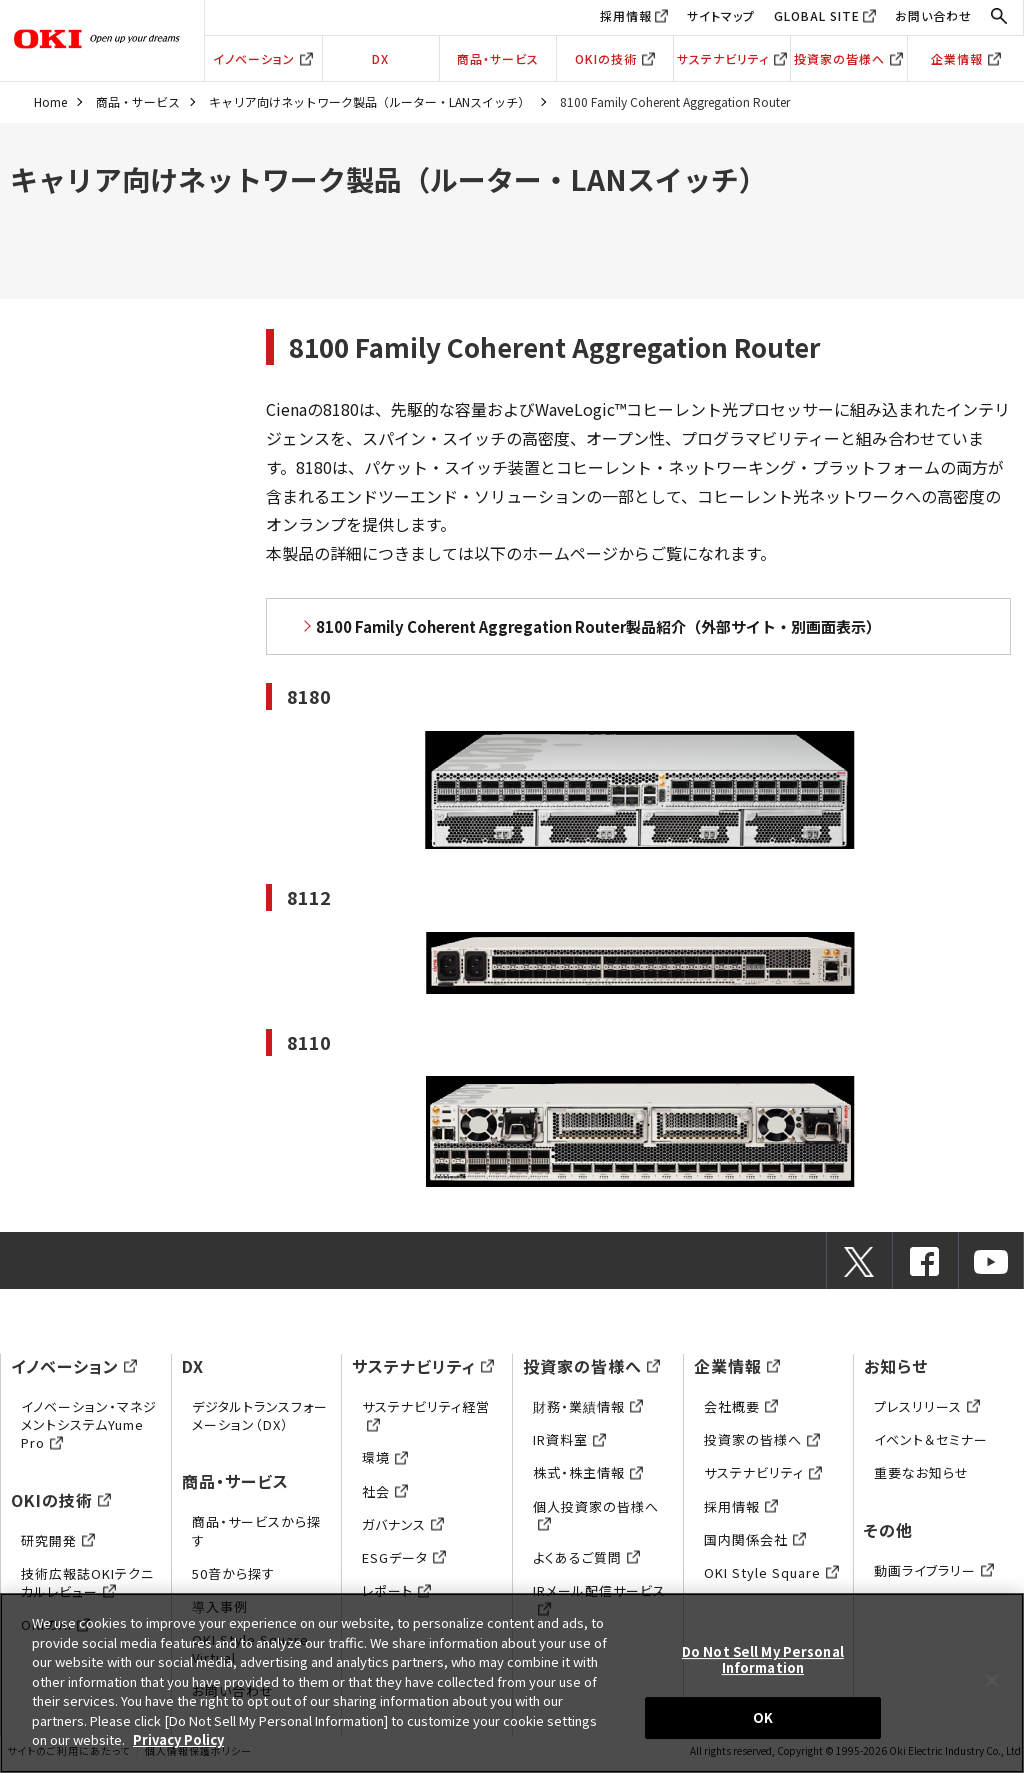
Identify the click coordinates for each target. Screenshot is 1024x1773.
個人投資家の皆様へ (596, 1515)
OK (763, 1717)
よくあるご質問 (586, 1557)
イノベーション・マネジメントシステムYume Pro (89, 1424)
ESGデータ (404, 1557)
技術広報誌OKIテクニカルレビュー (87, 1582)
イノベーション (263, 58)
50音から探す (233, 1573)
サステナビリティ (732, 58)
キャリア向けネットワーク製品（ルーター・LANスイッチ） (369, 101)
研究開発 (58, 1540)
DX (380, 58)
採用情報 (626, 15)
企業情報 (966, 58)
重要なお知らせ (921, 1472)
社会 (385, 1491)
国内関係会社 (755, 1539)
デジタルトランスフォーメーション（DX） (260, 1415)
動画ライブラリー (934, 1570)
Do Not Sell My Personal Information (763, 1659)
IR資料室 (569, 1439)
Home (50, 101)
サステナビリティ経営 (426, 1415)
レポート (396, 1590)
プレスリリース (927, 1406)
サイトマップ (721, 15)
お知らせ (896, 1366)
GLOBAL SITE (817, 15)
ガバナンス (403, 1524)
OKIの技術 (615, 58)
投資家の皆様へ (848, 58)
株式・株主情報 (588, 1472)
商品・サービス (498, 58)
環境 (385, 1457)
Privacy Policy (178, 1739)
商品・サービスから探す (256, 1530)
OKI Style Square (771, 1572)
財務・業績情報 (588, 1406)
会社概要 (741, 1406)
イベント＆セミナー (931, 1439)
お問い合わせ (933, 15)
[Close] (992, 1681)
